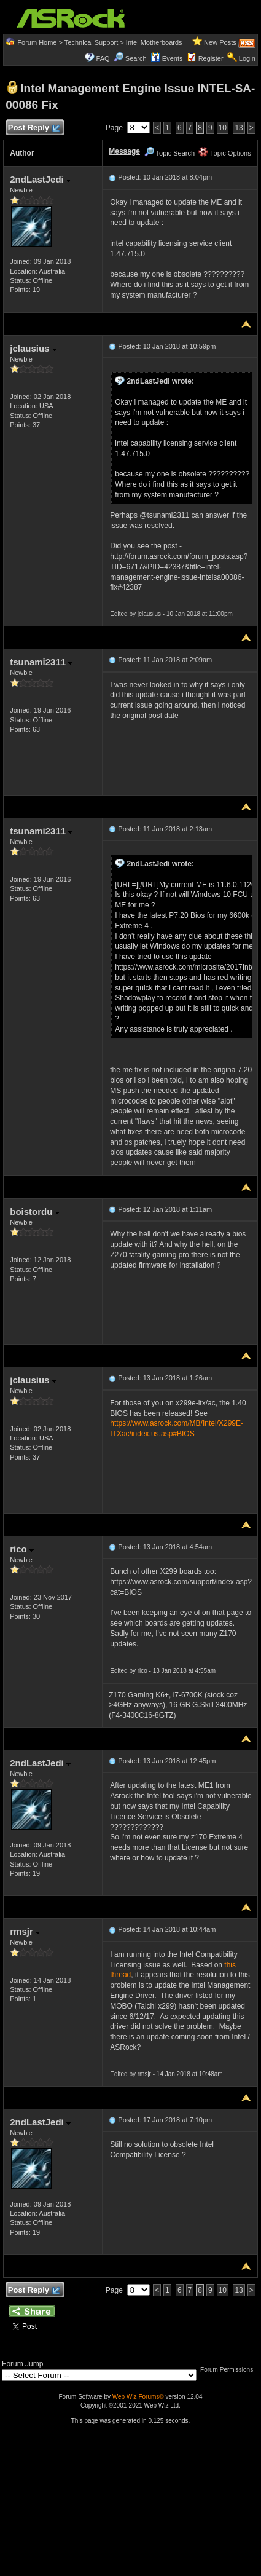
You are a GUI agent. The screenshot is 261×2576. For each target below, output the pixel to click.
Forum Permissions (229, 2369)
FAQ (103, 58)
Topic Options (224, 153)
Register (211, 58)
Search (136, 58)
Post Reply (33, 128)
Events (166, 58)
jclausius (33, 348)
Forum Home (36, 42)
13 (239, 128)
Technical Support (91, 42)
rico (22, 1549)
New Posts (220, 42)
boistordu (34, 1211)
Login (247, 58)
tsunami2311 (41, 662)
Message (124, 151)
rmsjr (25, 1931)
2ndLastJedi (40, 179)
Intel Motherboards (154, 42)
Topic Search (169, 153)
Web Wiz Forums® (138, 2396)
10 (223, 128)
